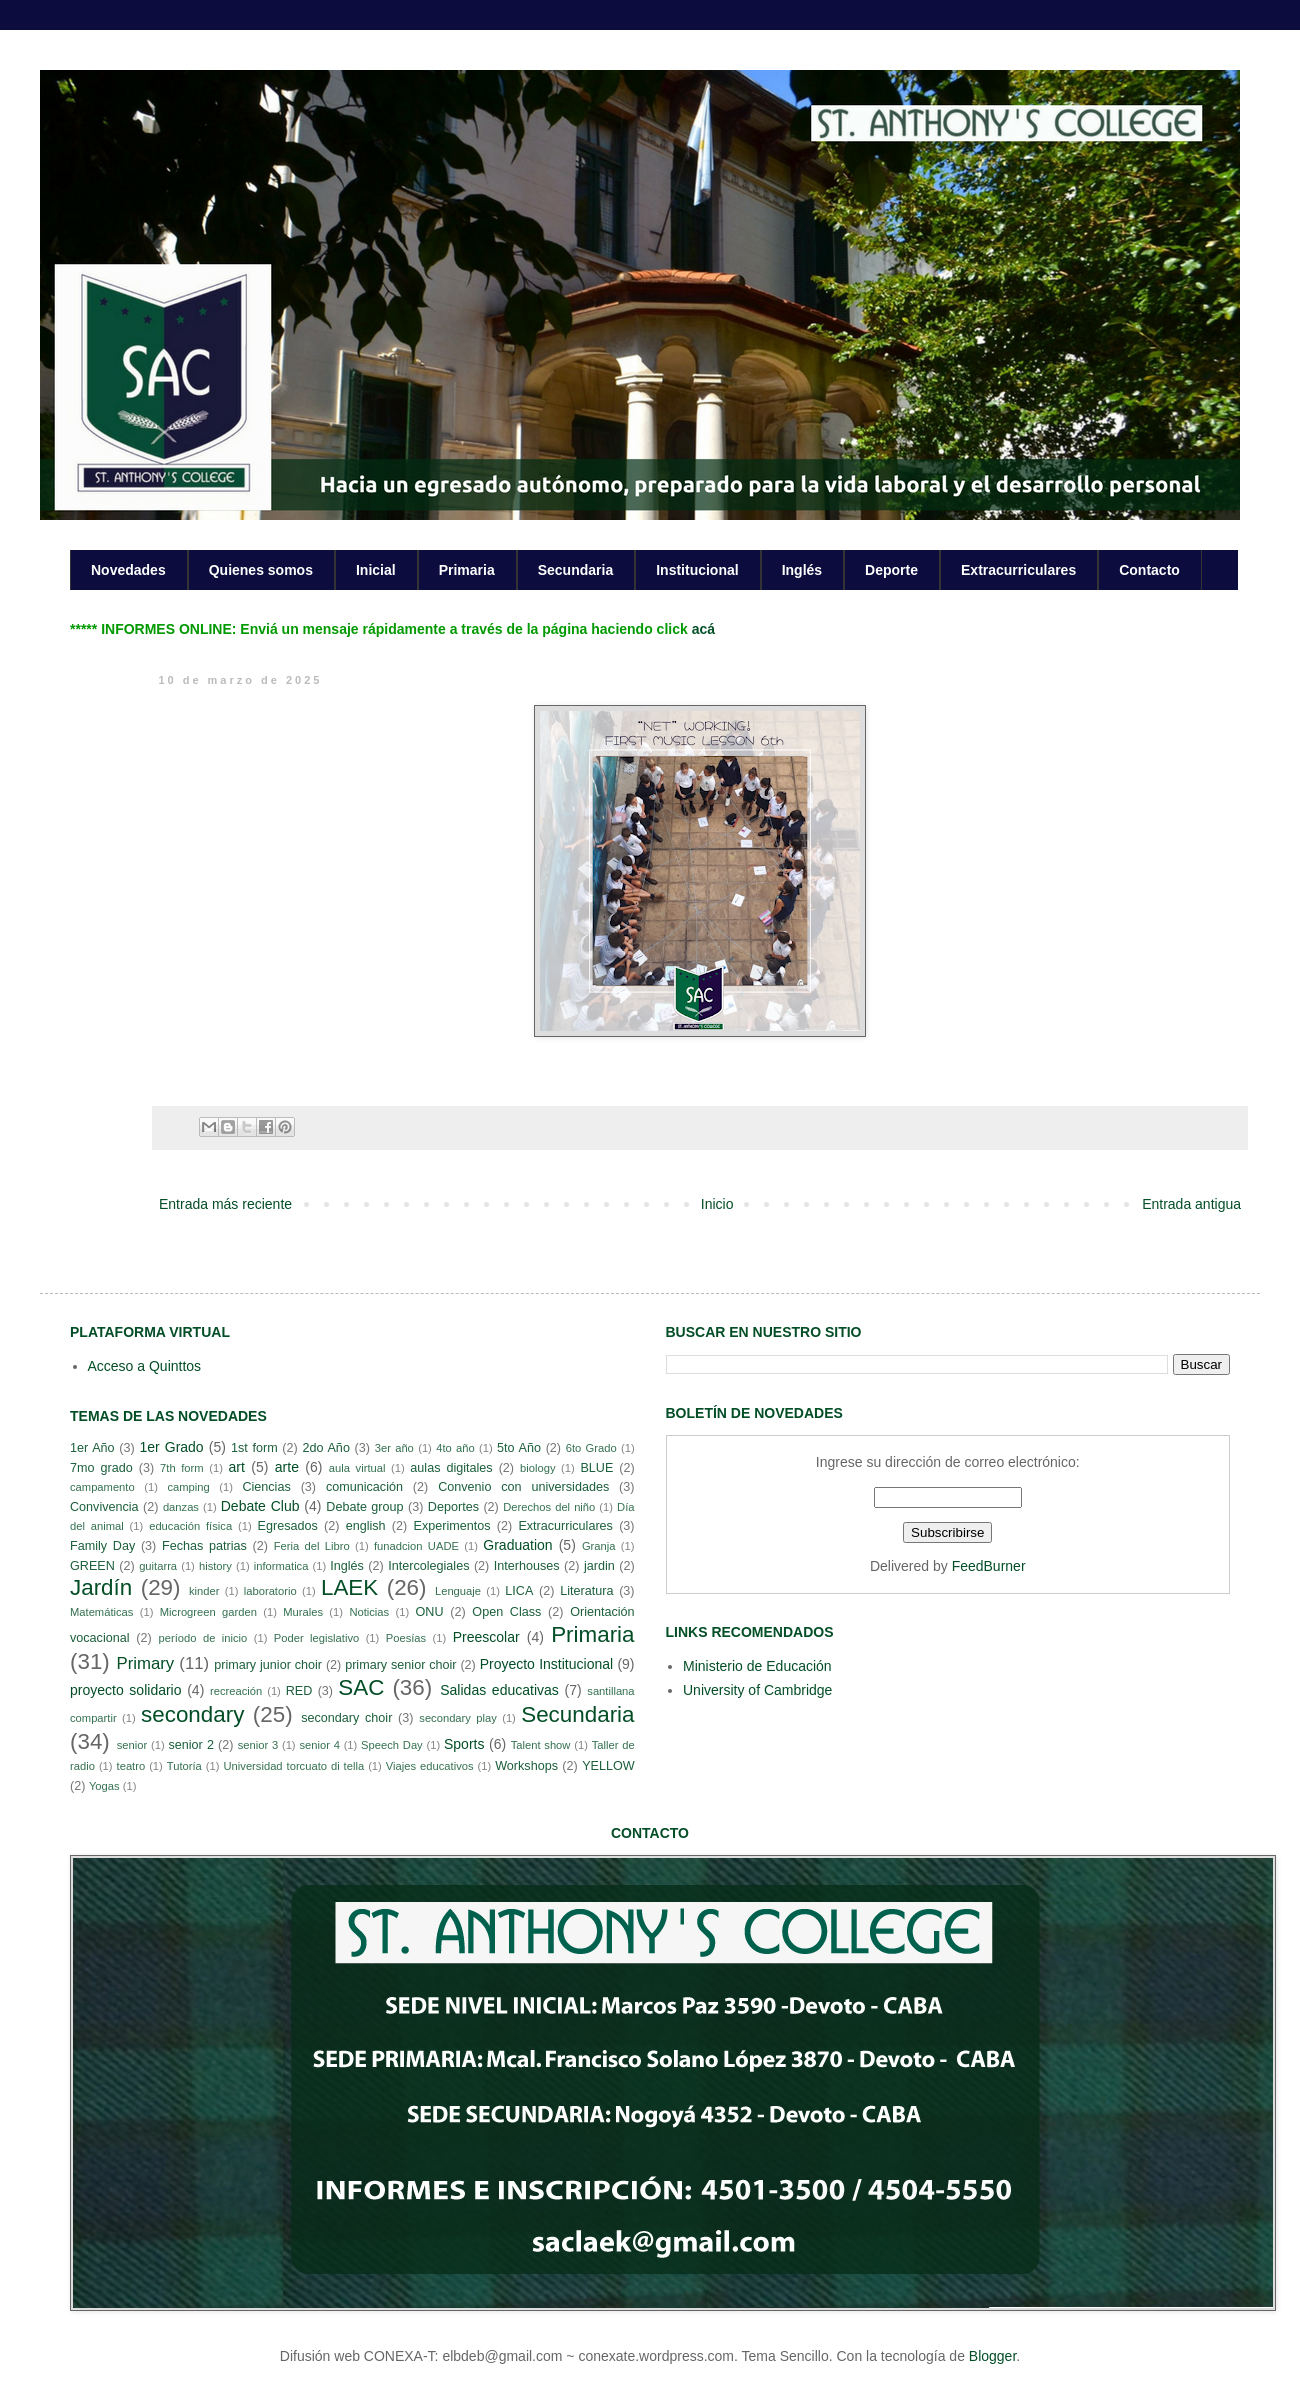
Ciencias (266, 1487)
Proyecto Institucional (546, 1664)
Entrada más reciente (225, 1204)
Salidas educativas (499, 1690)
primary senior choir (400, 1665)
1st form (254, 1448)
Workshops (526, 1766)
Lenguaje (458, 1591)
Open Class (506, 1612)
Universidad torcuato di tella (294, 1766)
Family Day (102, 1546)
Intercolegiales (428, 1566)
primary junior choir (268, 1665)
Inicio (717, 1204)
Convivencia (104, 1507)
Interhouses (527, 1566)
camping (188, 1487)
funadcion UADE (416, 1546)
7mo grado (101, 1468)
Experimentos (452, 1526)
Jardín (101, 1587)
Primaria (467, 570)
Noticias (369, 1612)
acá (703, 629)
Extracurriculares (1018, 570)
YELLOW (608, 1766)
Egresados (288, 1526)
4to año (455, 1448)
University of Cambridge (757, 1690)
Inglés (802, 570)
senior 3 (258, 1745)
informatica (281, 1566)
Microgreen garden (208, 1612)
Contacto (1149, 570)
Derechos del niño (549, 1507)
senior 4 (319, 1745)
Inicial (376, 570)
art (237, 1467)
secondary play (458, 1718)
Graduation (517, 1545)
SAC (361, 1687)
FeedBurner (989, 1566)
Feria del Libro (312, 1546)
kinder (204, 1591)
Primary (145, 1663)
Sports (464, 1744)
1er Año (92, 1448)
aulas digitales (451, 1468)
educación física (190, 1526)
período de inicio (203, 1638)
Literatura (586, 1591)
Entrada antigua (1191, 1204)
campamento (102, 1487)
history (215, 1566)
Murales (303, 1612)
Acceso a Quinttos (145, 1366)
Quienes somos (261, 570)
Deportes (453, 1507)
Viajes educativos (430, 1766)
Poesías (406, 1638)
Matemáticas (101, 1612)
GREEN (92, 1566)
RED (299, 1691)
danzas (181, 1507)
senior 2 (190, 1745)
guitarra (158, 1566)
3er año (394, 1448)
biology (537, 1468)
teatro (131, 1766)
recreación (236, 1691)
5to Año (519, 1448)
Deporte (891, 570)
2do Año (325, 1448)
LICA (519, 1591)
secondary (192, 1714)
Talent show (541, 1745)
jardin (599, 1566)
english (366, 1526)
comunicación (364, 1487)
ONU (430, 1612)
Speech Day (392, 1745)
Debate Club (260, 1506)
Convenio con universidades (523, 1487)
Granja (599, 1546)
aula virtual (357, 1468)
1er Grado (171, 1447)
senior (132, 1745)
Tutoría (184, 1766)
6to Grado (591, 1448)
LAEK (349, 1587)
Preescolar (486, 1637)
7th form (182, 1468)
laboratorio (270, 1591)
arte (287, 1467)
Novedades (128, 570)
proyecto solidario (126, 1690)
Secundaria (575, 570)
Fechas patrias (204, 1546)
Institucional (697, 570)
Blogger (992, 2356)
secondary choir (346, 1718)
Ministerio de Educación (757, 1666)
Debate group (364, 1507)
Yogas (104, 1786)
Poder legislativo (316, 1638)
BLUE (596, 1468)
